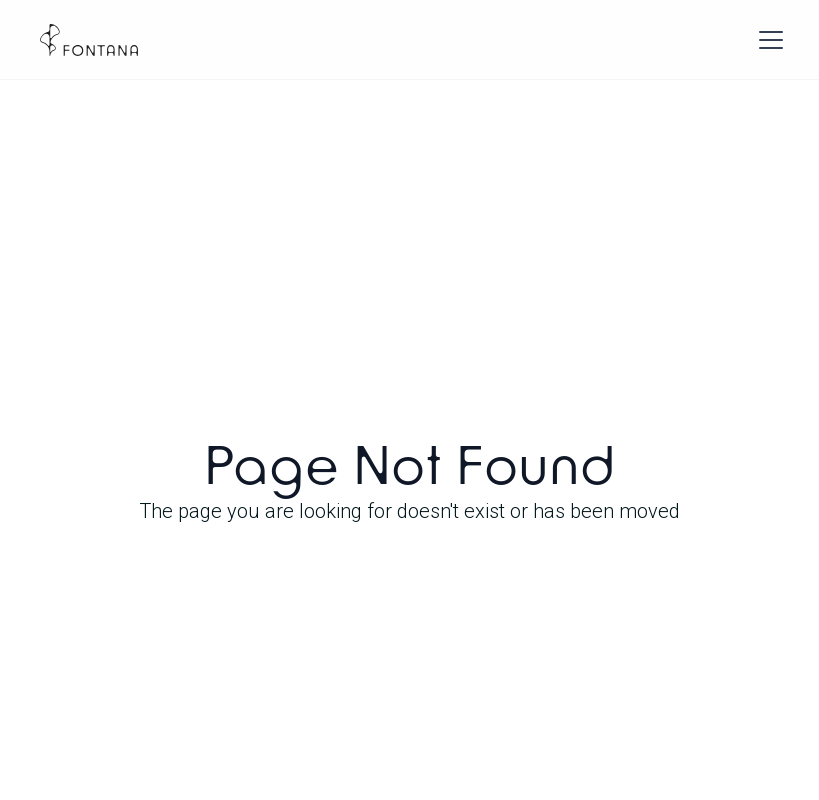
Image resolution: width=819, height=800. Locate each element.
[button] (767, 40)
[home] (89, 40)
